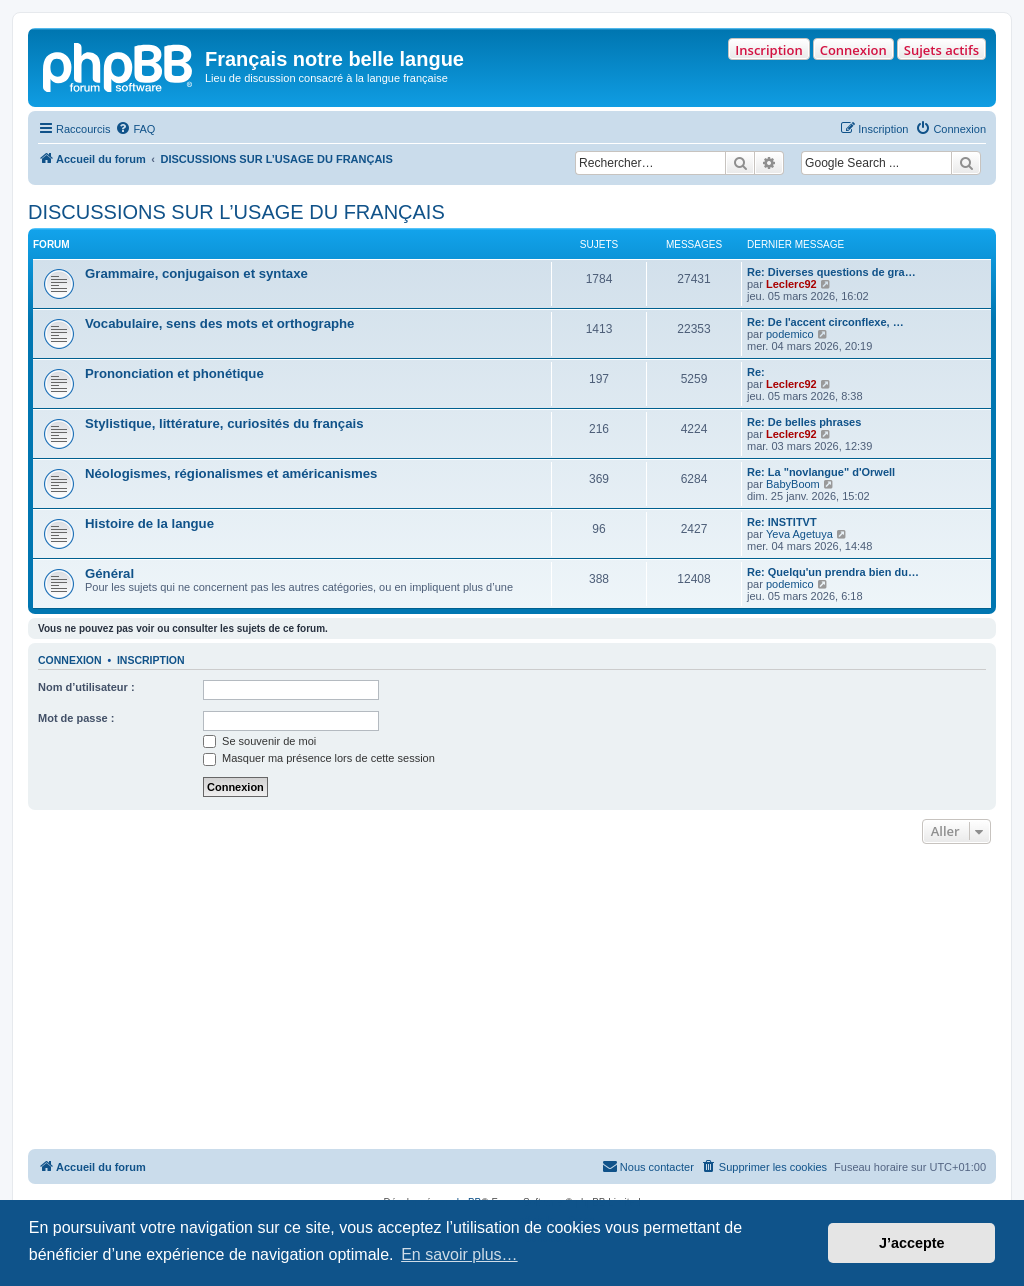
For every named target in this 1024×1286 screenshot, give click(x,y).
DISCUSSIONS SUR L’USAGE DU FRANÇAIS (236, 212)
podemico (790, 334)
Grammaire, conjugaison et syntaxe (196, 273)
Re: (756, 372)
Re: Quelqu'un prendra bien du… (833, 572)
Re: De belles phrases (804, 422)
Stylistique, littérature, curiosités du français (224, 423)
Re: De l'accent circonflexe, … (825, 322)
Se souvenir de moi (259, 741)
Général (109, 573)
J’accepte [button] (912, 1243)
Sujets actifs (941, 50)
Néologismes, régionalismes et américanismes (231, 473)
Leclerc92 (791, 284)
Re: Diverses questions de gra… (831, 272)
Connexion (853, 50)
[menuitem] (135, 129)
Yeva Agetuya (799, 534)
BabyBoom (793, 484)
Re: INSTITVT (782, 522)
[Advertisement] (512, 999)
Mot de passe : (76, 718)
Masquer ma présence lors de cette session (319, 758)
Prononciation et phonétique (174, 373)
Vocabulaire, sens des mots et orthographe (219, 323)
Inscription (768, 50)
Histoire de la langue (149, 523)
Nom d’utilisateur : (86, 687)
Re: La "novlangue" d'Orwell (821, 472)
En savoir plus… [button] (459, 1254)
